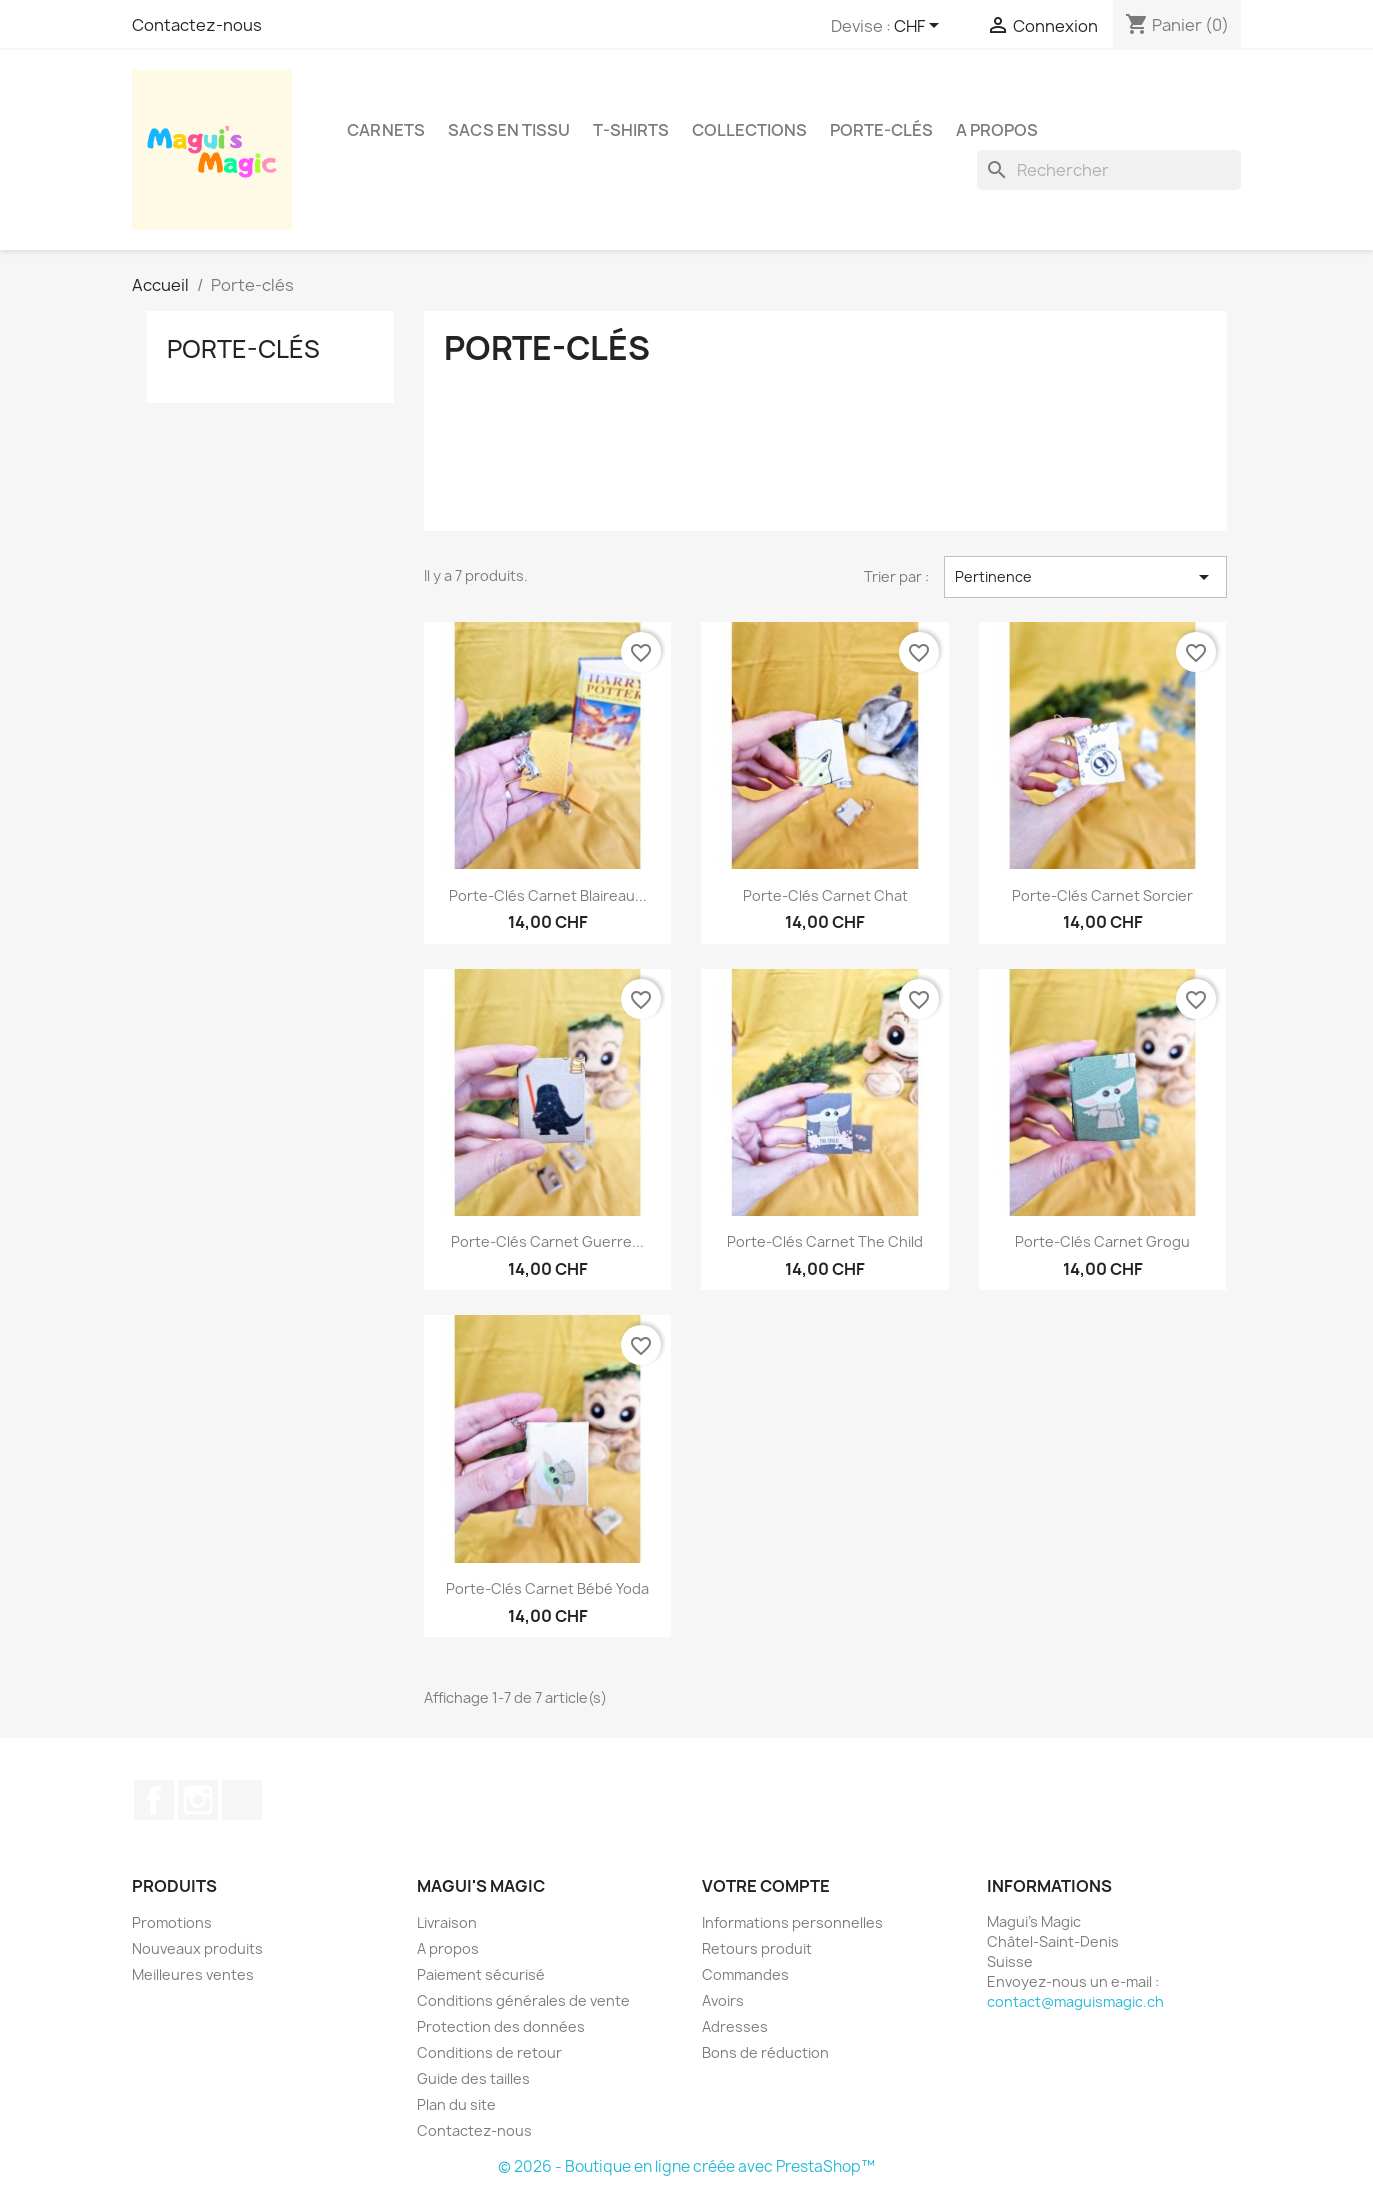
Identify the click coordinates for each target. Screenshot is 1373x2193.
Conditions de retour (489, 2052)
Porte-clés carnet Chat (825, 895)
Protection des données (501, 2026)
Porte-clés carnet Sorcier (1102, 895)
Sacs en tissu (509, 130)
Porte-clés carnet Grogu (1102, 1241)
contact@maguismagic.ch (1075, 2001)
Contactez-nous (197, 25)
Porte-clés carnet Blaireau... (548, 895)
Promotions (172, 1922)
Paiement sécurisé (481, 1974)
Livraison (447, 1922)
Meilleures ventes (193, 1974)
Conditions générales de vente (523, 2000)
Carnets (386, 130)
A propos (997, 130)
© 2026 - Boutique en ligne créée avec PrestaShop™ (686, 2166)
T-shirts (631, 130)
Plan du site (456, 2104)
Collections (749, 130)
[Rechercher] (1109, 170)
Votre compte (766, 1886)
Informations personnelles (792, 1922)
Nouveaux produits (197, 1948)
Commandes (745, 1974)
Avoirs (723, 2000)
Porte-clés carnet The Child (825, 1241)
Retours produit (757, 1948)
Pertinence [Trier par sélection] (1085, 577)
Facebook (154, 1800)
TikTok (242, 1800)
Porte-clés (881, 130)
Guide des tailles (473, 2078)
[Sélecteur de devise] (920, 27)
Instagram (198, 1800)
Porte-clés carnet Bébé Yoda (547, 1588)
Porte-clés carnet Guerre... (547, 1241)
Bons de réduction (765, 2052)
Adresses (735, 2026)
